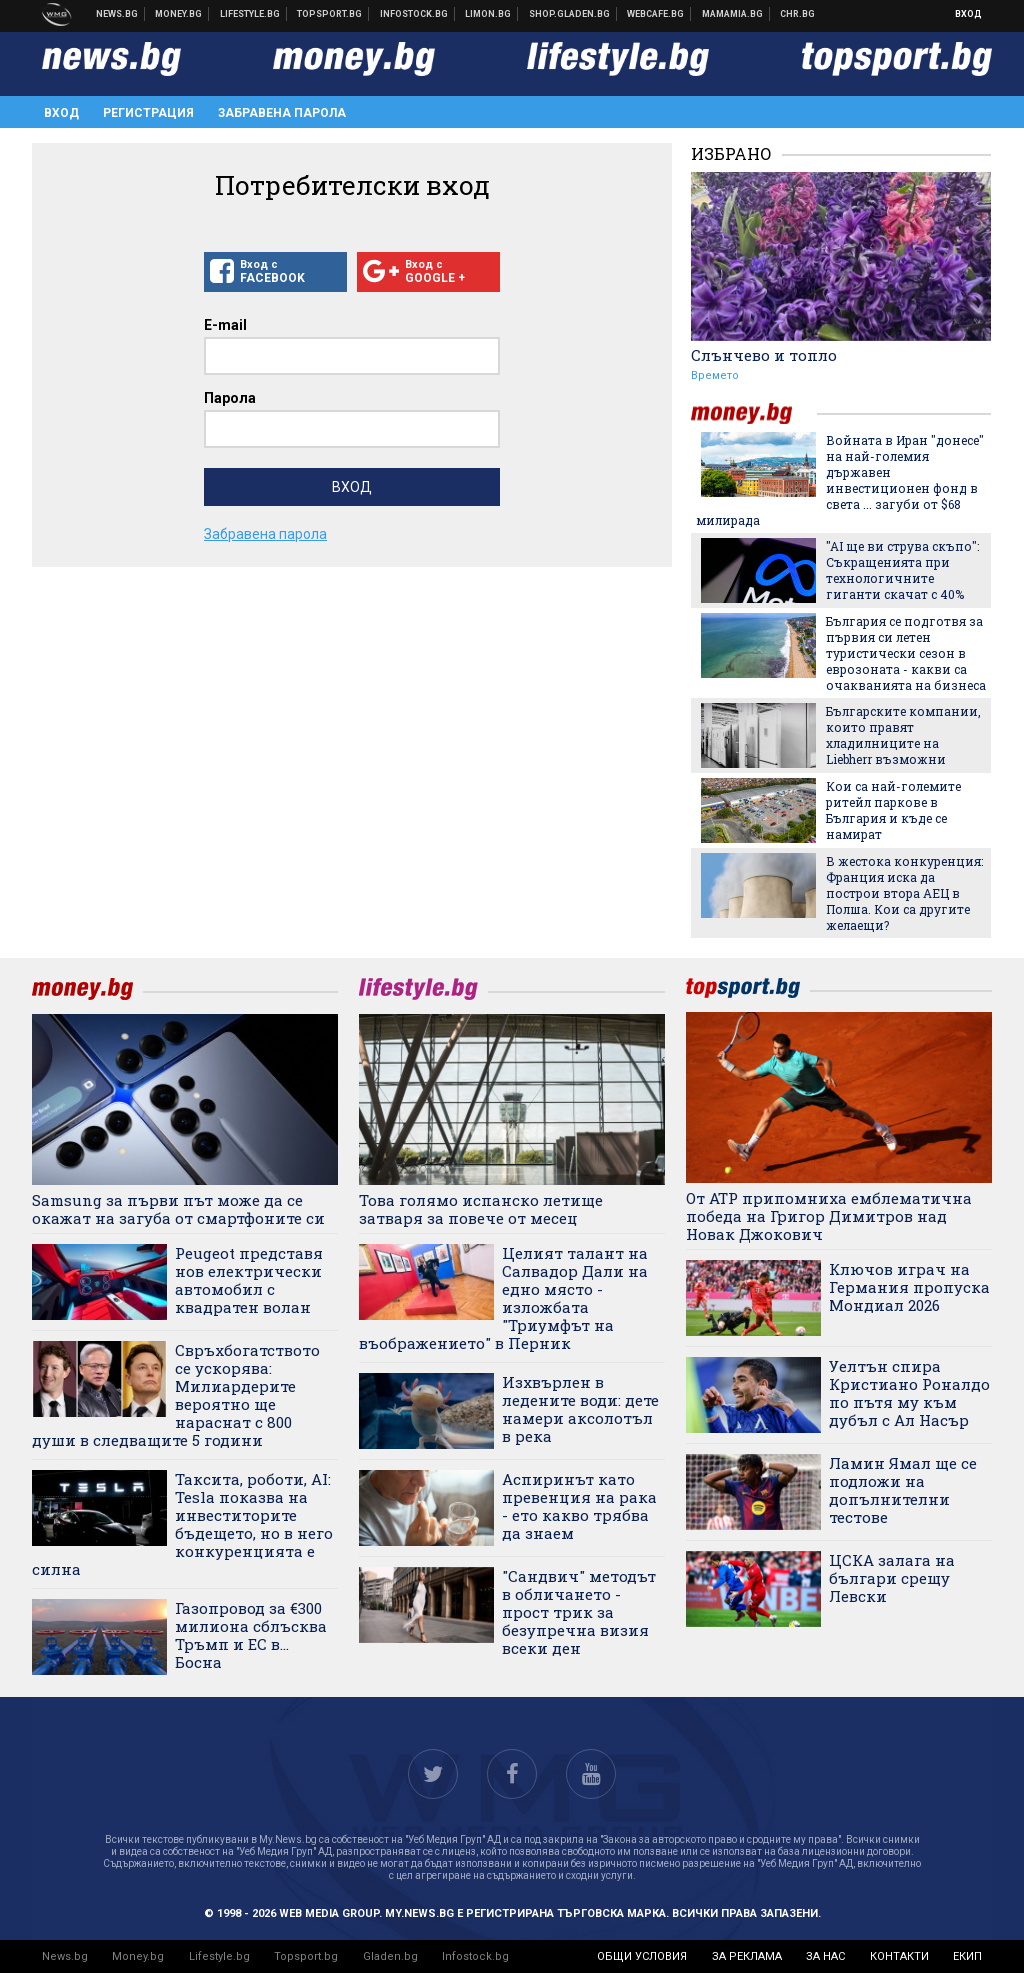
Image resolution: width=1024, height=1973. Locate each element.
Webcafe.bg (656, 14)
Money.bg (138, 1956)
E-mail (225, 325)
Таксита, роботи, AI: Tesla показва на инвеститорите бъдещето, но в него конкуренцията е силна (182, 1524)
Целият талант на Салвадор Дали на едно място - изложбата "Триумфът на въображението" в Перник (503, 1298)
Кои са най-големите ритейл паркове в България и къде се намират (893, 810)
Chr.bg (797, 14)
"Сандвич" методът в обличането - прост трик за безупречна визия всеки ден (579, 1612)
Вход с (275, 272)
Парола (230, 398)
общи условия (642, 1956)
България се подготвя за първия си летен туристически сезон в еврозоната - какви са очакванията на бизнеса (906, 653)
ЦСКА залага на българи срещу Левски (892, 1578)
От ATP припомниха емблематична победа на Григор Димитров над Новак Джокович (829, 1216)
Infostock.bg (475, 1956)
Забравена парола (282, 113)
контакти (899, 1956)
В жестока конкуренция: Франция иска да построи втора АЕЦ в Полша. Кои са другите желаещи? (904, 893)
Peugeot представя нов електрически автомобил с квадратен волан (249, 1280)
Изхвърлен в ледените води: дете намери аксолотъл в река (580, 1409)
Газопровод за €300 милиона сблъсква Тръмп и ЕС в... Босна (251, 1635)
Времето (715, 375)
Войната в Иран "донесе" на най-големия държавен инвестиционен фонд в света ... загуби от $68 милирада (840, 480)
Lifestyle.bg (219, 1956)
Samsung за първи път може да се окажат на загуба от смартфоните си (178, 1209)
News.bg (65, 1956)
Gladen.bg (390, 1956)
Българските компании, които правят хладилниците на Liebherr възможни (903, 735)
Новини (117, 14)
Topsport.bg (306, 1956)
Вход (968, 14)
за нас (825, 1956)
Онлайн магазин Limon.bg (488, 14)
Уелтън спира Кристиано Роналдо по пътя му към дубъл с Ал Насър (909, 1393)
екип (967, 1956)
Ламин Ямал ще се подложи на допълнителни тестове (903, 1490)
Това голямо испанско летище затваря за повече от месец (481, 1209)
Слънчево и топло (764, 355)
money (754, 413)
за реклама (747, 1956)
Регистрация (148, 113)
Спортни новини (330, 14)
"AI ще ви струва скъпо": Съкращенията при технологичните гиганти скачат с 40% (902, 570)
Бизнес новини (179, 14)
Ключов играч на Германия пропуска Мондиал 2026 (909, 1287)
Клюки (250, 14)
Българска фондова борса (414, 14)
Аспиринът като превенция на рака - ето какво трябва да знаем (579, 1506)
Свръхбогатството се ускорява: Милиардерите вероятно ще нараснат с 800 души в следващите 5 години (176, 1395)
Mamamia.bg (733, 14)
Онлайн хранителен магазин (570, 14)
